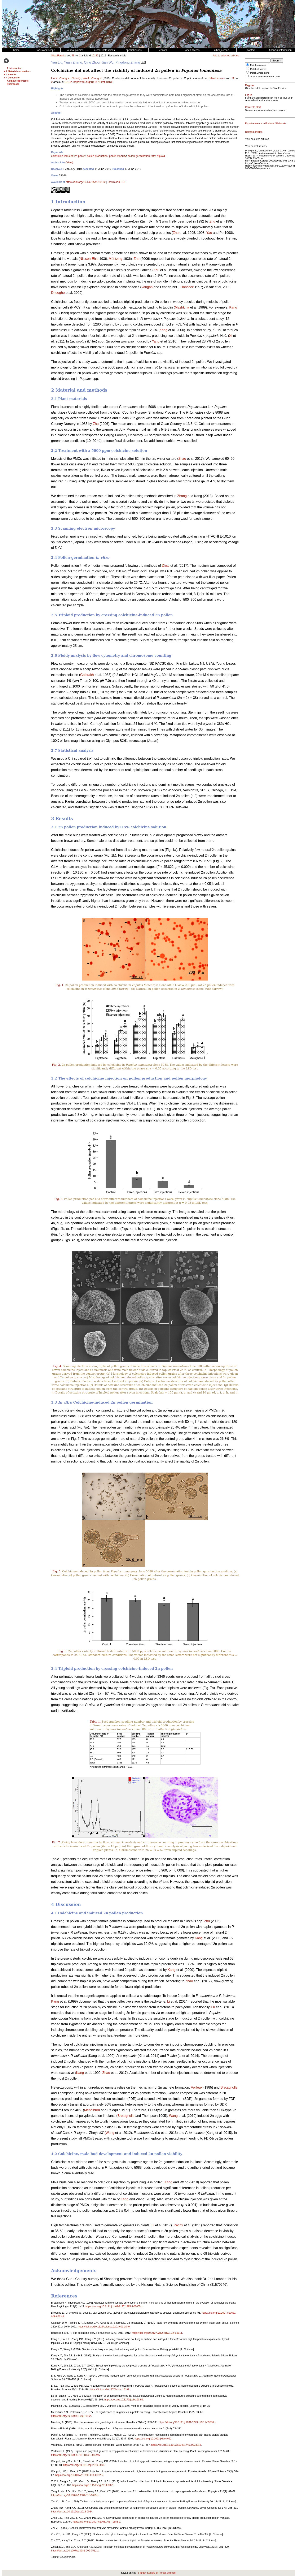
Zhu (212, 221)
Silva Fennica (58, 55)
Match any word (258, 65)
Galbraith (87, 675)
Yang (155, 341)
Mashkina (182, 307)
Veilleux (196, 2087)
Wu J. (86, 78)
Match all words (258, 69)
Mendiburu (92, 2110)
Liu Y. (54, 78)
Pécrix (178, 2225)
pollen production (97, 156)
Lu (213, 2007)
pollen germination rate (141, 156)
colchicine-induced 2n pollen (68, 156)
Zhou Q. (76, 78)
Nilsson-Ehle (89, 258)
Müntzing (115, 258)
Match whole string (259, 73)
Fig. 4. (57, 1366)
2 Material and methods (19, 71)
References (13, 84)
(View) (69, 162)
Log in (248, 97)
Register (250, 85)
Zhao (182, 458)
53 (72, 55)
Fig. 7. (56, 1842)
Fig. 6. (62, 1651)
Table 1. (95, 1721)
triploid (161, 156)
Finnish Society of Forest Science (157, 2572)
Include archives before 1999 (264, 76)
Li (168, 2001)
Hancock (187, 287)
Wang (173, 2116)
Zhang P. (96, 78)
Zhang (182, 496)
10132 (94, 55)
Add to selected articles (226, 55)
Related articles (254, 139)
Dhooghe (58, 292)
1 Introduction (14, 68)
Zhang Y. (64, 78)
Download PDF (117, 182)
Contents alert (253, 112)
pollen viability (117, 156)
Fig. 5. (56, 1571)
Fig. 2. (56, 1064)
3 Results (11, 74)
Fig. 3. (58, 1199)
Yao (209, 232)
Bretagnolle (228, 2087)
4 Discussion (13, 77)
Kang (233, 307)
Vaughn (147, 287)
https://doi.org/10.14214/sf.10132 (93, 81)
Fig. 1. (60, 985)
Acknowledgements (17, 80)
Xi (230, 335)
